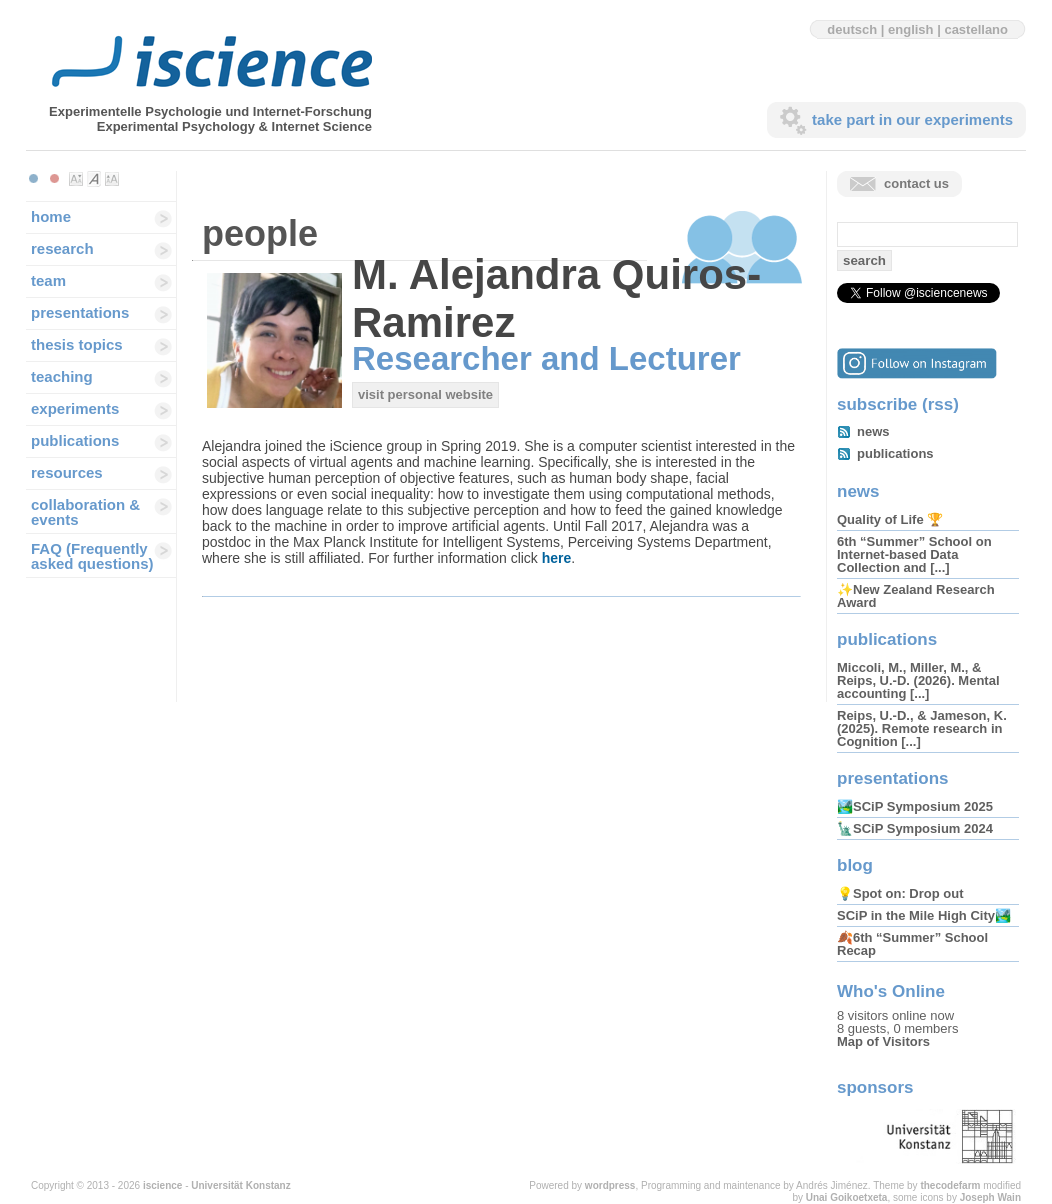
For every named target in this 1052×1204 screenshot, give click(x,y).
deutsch (852, 29)
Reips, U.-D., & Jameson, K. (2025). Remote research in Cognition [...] (922, 728)
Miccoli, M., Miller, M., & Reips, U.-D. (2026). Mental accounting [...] (918, 680)
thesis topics (77, 344)
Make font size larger (112, 179)
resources (67, 472)
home (51, 216)
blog (855, 865)
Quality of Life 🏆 (890, 519)
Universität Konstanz (240, 1185)
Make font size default (94, 179)
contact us (916, 183)
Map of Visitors (883, 1041)
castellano (976, 29)
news (873, 431)
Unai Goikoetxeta (847, 1197)
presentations (80, 312)
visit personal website (425, 394)
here (557, 558)
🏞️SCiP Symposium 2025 (915, 806)
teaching (62, 376)
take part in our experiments (912, 119)
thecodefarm (950, 1185)
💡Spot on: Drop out (900, 893)
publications (75, 440)
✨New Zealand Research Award (916, 596)
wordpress (610, 1185)
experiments (75, 408)
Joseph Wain (990, 1197)
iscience (162, 1185)
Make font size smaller (76, 179)
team (48, 280)
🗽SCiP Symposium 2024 (915, 828)
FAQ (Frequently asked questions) (92, 556)
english (911, 29)
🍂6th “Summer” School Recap (912, 944)
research (62, 248)
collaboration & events (85, 512)
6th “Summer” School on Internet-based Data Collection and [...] (914, 554)
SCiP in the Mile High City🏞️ (924, 915)
